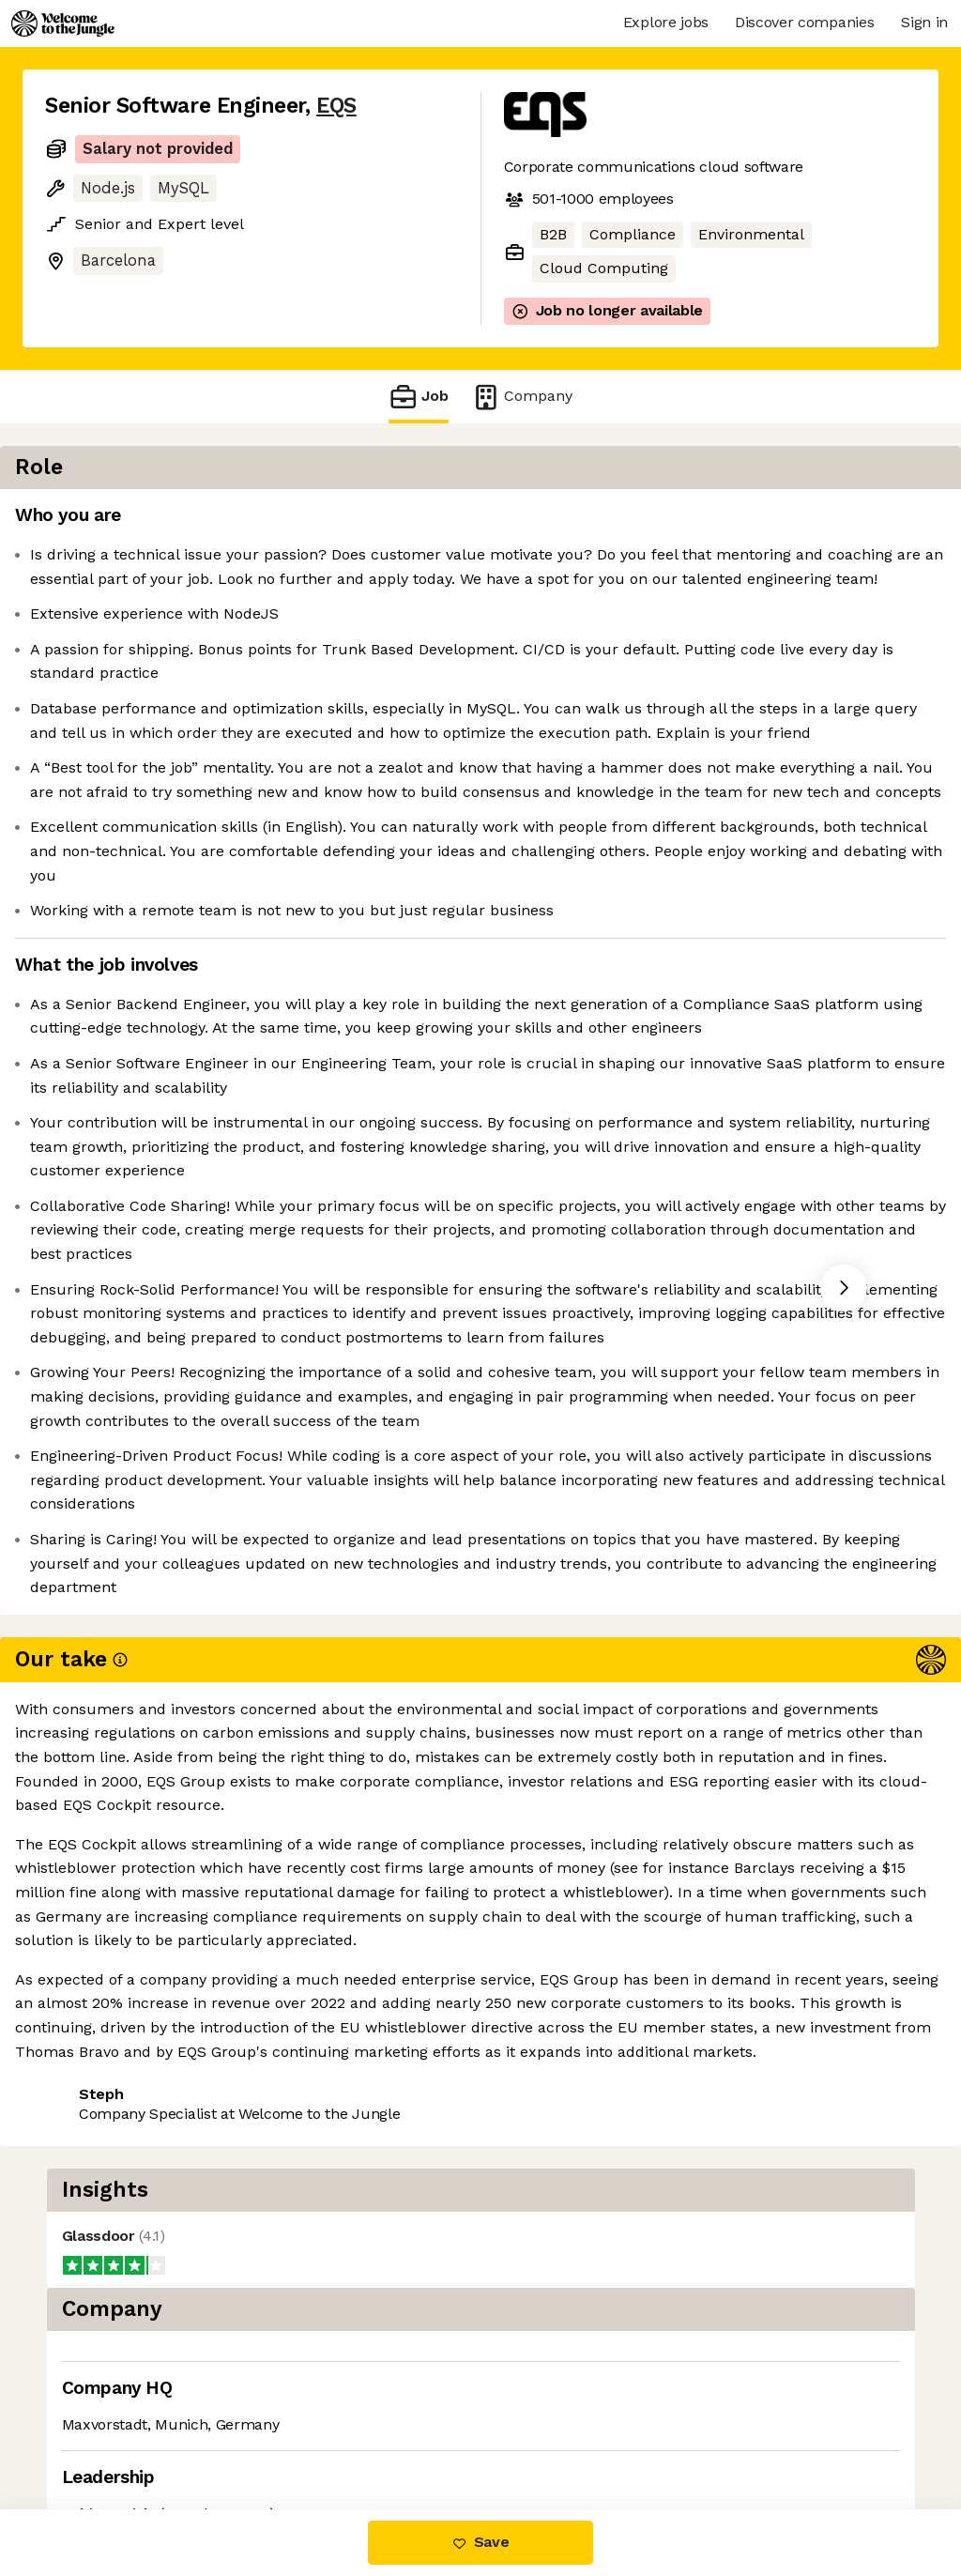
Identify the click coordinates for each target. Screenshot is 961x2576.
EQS (336, 105)
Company (521, 396)
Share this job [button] (97, 2430)
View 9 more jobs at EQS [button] (267, 2430)
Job (419, 396)
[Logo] (62, 23)
